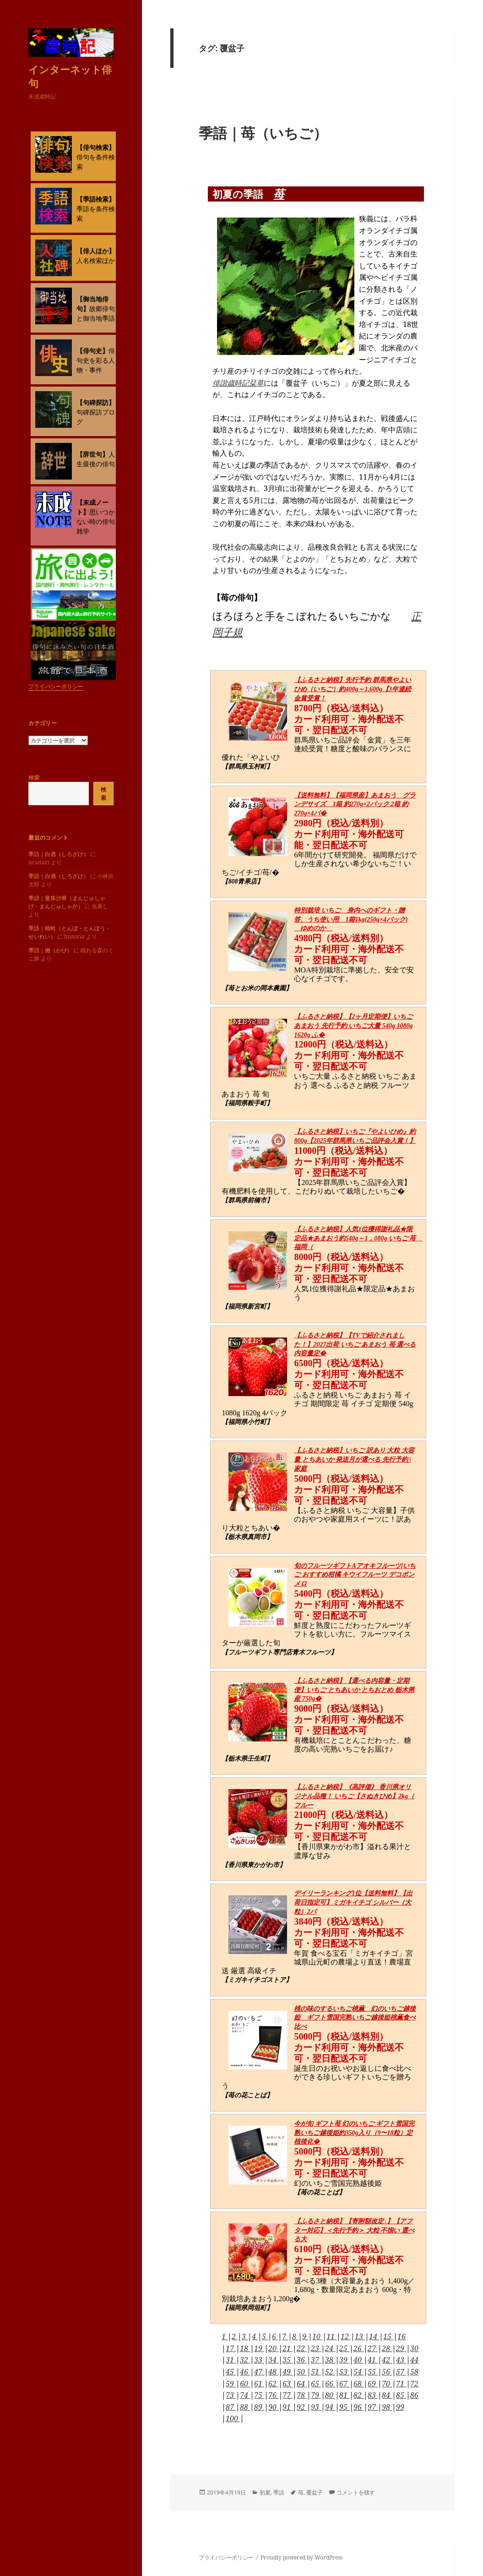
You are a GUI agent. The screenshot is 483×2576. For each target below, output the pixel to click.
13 (360, 2336)
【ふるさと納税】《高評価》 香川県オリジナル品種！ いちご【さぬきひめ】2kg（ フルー (354, 1796)
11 (331, 2336)
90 (273, 2407)
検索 (33, 777)
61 (259, 2384)
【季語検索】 (95, 199)
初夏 (265, 2492)
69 (373, 2384)
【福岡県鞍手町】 (247, 1103)
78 (302, 2395)
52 (330, 2372)
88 (245, 2407)
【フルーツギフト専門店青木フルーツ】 (279, 1652)
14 (374, 2336)
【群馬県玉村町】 (247, 766)
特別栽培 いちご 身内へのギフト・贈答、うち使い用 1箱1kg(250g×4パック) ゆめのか (350, 919)
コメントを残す (355, 2492)
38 (330, 2360)
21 (287, 2348)
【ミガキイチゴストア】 (257, 1979)
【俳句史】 (92, 350)
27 (373, 2348)
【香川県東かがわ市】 (254, 1864)
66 (330, 2384)
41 (373, 2360)
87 (231, 2407)
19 (259, 2348)
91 (287, 2407)
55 (373, 2372)
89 (259, 2407)
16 (401, 2336)
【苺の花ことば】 (247, 2095)
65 (316, 2384)
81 (344, 2395)
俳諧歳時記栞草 (238, 383)
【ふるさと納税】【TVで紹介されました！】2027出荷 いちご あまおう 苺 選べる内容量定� (355, 1344)
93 (316, 2407)
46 (245, 2372)
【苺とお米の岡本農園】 (257, 988)
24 (330, 2348)
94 (330, 2407)
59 (231, 2384)
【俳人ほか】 (95, 250)
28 (387, 2348)
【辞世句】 (92, 454)
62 (273, 2384)
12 (346, 2336)
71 (401, 2384)
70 (387, 2384)
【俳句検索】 (95, 147)
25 (344, 2348)
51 (316, 2372)
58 (414, 2372)
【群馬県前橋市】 (247, 1200)
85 (401, 2395)
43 (401, 2360)
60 (245, 2384)
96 (358, 2407)
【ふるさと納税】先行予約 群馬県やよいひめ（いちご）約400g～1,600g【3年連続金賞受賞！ (352, 689)
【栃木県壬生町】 (247, 1758)
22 (302, 2348)
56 (387, 2372)
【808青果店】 (242, 881)
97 (373, 2407)
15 (388, 2336)
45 (231, 2372)
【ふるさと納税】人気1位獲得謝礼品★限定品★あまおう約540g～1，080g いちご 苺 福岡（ (358, 1238)
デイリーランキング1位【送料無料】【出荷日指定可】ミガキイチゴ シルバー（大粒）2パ (353, 1902)
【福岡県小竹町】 (247, 1422)
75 (259, 2395)
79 (316, 2395)
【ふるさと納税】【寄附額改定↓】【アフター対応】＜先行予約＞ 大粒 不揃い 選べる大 (354, 2230)
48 (273, 2372)
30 (414, 2348)
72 (414, 2384)
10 (317, 2336)
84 (387, 2395)
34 (273, 2360)
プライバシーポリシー (55, 686)
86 (414, 2395)
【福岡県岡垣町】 (247, 2307)
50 (302, 2372)
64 (302, 2384)
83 (373, 2395)
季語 (278, 2492)
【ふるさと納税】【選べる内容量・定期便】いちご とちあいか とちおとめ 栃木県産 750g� (354, 1690)
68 (358, 2384)
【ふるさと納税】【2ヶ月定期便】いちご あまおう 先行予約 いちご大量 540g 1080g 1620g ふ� (353, 1025)
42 (387, 2360)
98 (387, 2407)
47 (259, 2372)
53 (344, 2372)
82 (358, 2395)
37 (316, 2360)
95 (344, 2407)
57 (401, 2372)
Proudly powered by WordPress (301, 2557)
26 (358, 2348)
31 (231, 2360)
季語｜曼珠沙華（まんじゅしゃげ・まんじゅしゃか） (66, 902)
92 (302, 2407)
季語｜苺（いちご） (263, 132)
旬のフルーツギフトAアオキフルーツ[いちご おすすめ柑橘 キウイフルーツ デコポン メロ (355, 1575)
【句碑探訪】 (95, 402)
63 (287, 2384)
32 (245, 2360)
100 (233, 2418)
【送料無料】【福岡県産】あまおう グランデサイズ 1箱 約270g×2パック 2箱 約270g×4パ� (355, 804)
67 (344, 2384)
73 (231, 2395)
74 (245, 2395)
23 (316, 2348)
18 (245, 2348)
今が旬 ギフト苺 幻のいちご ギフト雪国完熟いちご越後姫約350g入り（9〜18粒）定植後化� (354, 2132)
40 (358, 2360)
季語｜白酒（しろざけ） (58, 854)
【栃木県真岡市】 (247, 1537)
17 (231, 2348)
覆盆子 (314, 2492)
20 (273, 2348)
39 (344, 2360)
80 (330, 2395)
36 (302, 2360)
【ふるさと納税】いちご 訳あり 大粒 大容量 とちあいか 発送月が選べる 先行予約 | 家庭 (354, 1459)
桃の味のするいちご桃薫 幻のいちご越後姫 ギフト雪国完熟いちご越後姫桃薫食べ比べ (355, 2017)
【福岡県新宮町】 (247, 1306)
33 (259, 2360)
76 (273, 2395)
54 (358, 2372)
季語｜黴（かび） (50, 950)
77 (287, 2395)
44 (414, 2360)
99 (400, 2407)
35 (287, 2360)
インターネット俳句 (70, 76)
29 (401, 2348)
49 (287, 2372)
